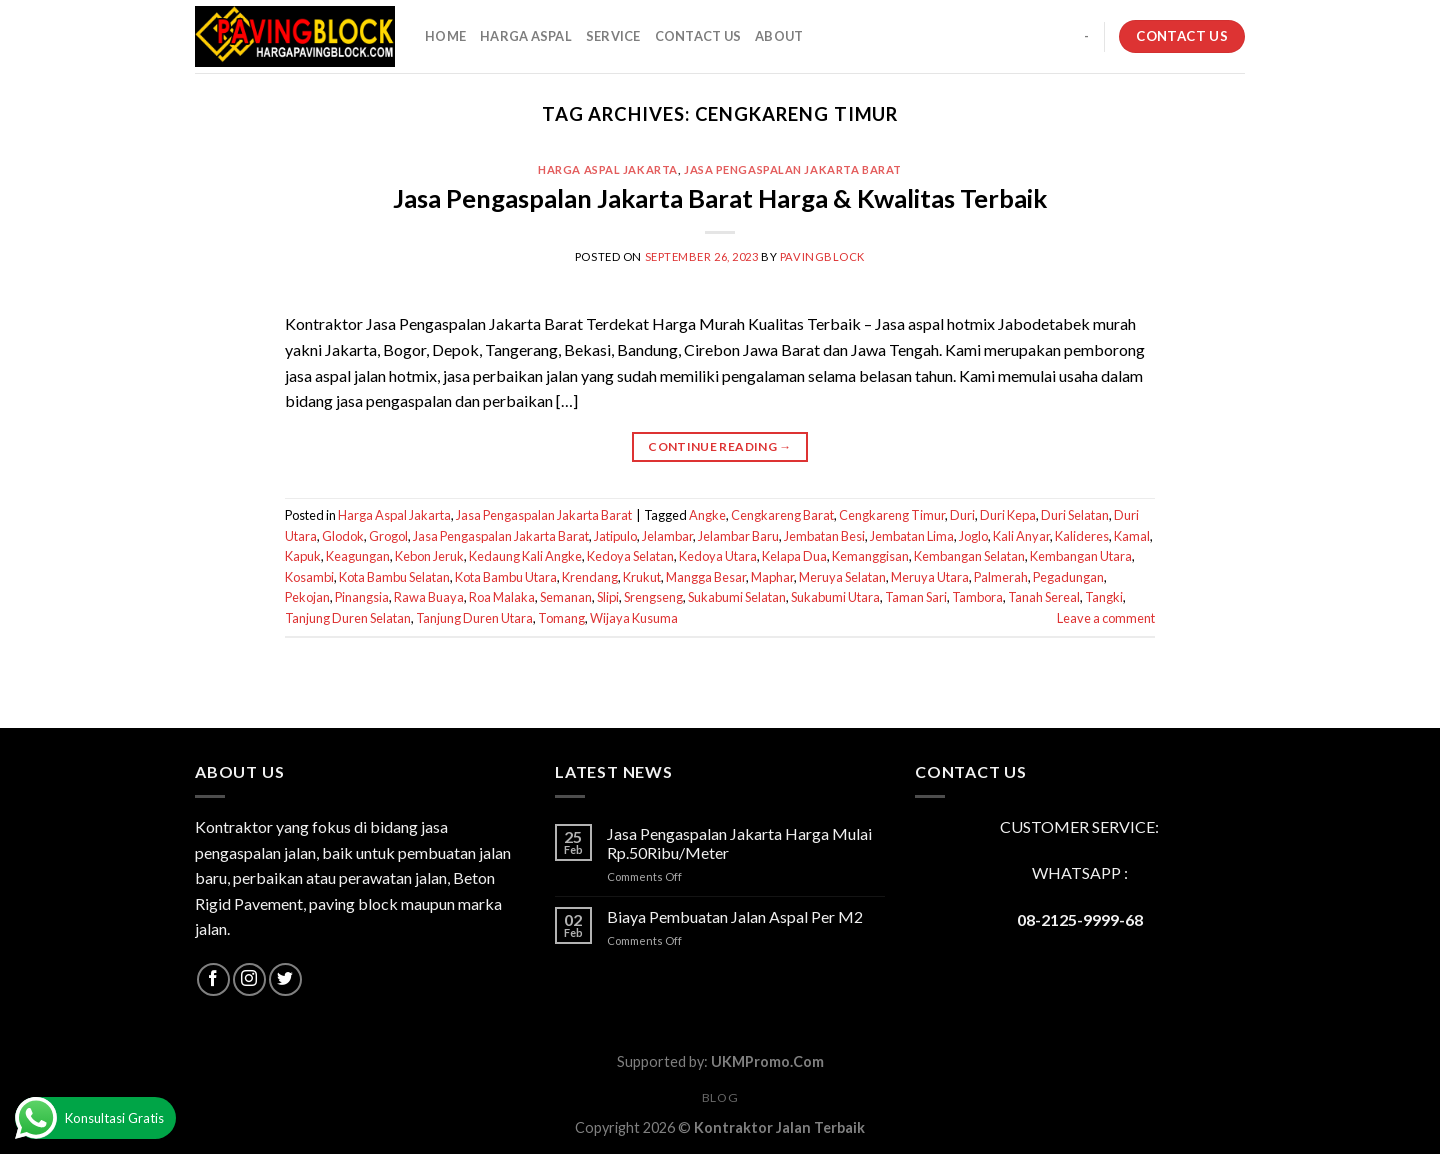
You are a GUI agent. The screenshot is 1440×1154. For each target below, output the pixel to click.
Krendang (590, 577)
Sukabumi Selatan (737, 597)
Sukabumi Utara (835, 597)
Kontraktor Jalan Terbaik (779, 1127)
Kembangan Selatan (969, 556)
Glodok (343, 536)
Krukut (642, 577)
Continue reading (720, 446)
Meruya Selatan (842, 577)
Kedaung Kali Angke (525, 556)
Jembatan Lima (912, 536)
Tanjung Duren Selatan (348, 618)
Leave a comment (1106, 618)
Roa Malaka (502, 597)
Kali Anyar (1021, 536)
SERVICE (613, 36)
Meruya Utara (930, 577)
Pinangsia (362, 597)
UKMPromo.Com (767, 1061)
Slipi (608, 597)
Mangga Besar (706, 577)
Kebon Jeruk (429, 556)
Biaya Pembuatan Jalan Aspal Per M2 (735, 916)
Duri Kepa (1008, 515)
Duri (962, 515)
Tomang (561, 618)
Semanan (566, 597)
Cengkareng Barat (782, 515)
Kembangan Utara (1081, 556)
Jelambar (667, 536)
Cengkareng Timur (892, 515)
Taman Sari (916, 597)
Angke (707, 515)
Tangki (1104, 597)
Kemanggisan (870, 556)
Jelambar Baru (738, 536)
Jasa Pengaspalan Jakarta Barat (793, 169)
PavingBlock (822, 256)
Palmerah (1001, 577)
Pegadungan (1068, 577)
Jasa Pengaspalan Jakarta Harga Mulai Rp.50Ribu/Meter (739, 843)
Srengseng (653, 597)
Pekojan (307, 597)
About (779, 36)
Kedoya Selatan (630, 556)
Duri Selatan (1075, 515)
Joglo (973, 536)
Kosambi (309, 577)
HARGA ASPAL (526, 36)
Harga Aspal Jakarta (608, 169)
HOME (445, 36)
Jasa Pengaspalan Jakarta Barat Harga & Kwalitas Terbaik (720, 198)
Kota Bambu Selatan (394, 577)
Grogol (388, 536)
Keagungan (358, 556)
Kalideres (1082, 536)
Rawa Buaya (429, 597)
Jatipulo (615, 536)
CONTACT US (698, 36)
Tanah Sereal (1044, 597)
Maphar (772, 577)
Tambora (977, 597)
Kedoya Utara (718, 556)
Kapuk (303, 556)
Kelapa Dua (794, 556)
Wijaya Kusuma (634, 618)
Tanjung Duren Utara (474, 618)
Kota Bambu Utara (506, 577)
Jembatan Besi (824, 536)
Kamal (1132, 536)
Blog (720, 1097)
